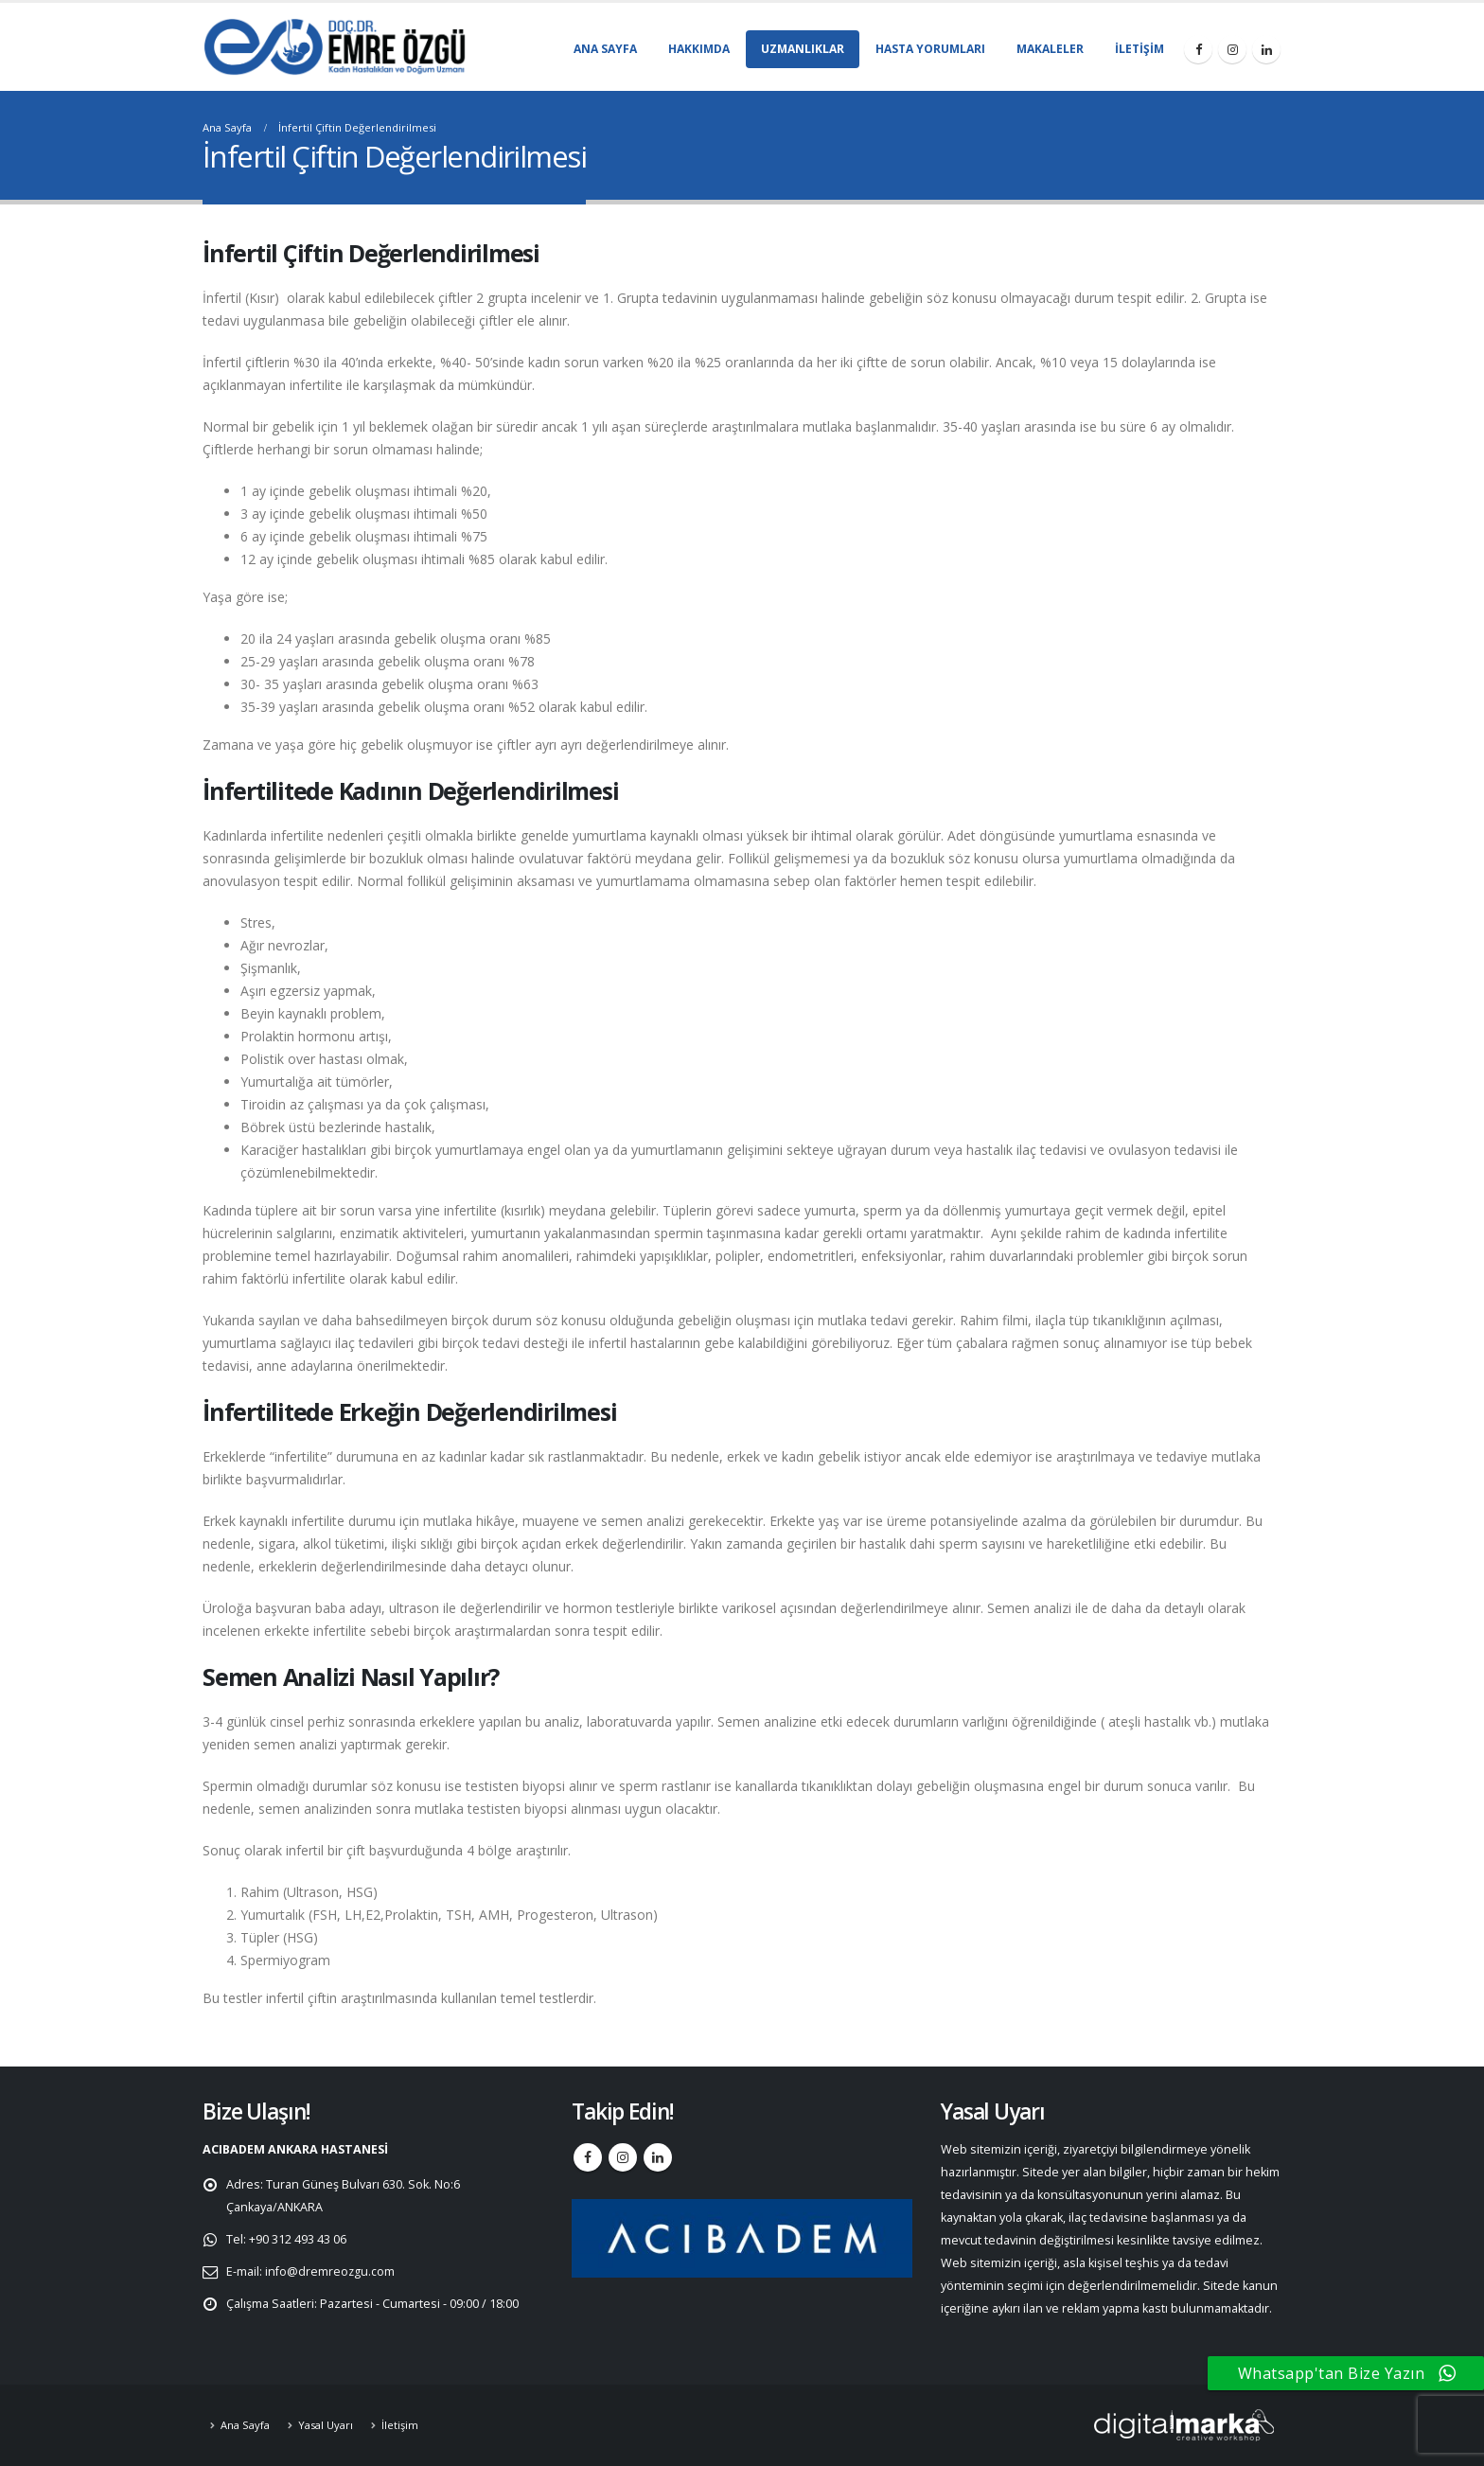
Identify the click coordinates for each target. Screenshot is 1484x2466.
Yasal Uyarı (325, 2425)
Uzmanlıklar (802, 49)
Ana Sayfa (605, 49)
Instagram (623, 2157)
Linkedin (658, 2157)
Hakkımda (699, 49)
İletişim (1139, 49)
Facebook (588, 2157)
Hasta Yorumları (930, 49)
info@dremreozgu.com (330, 2271)
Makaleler (1050, 49)
